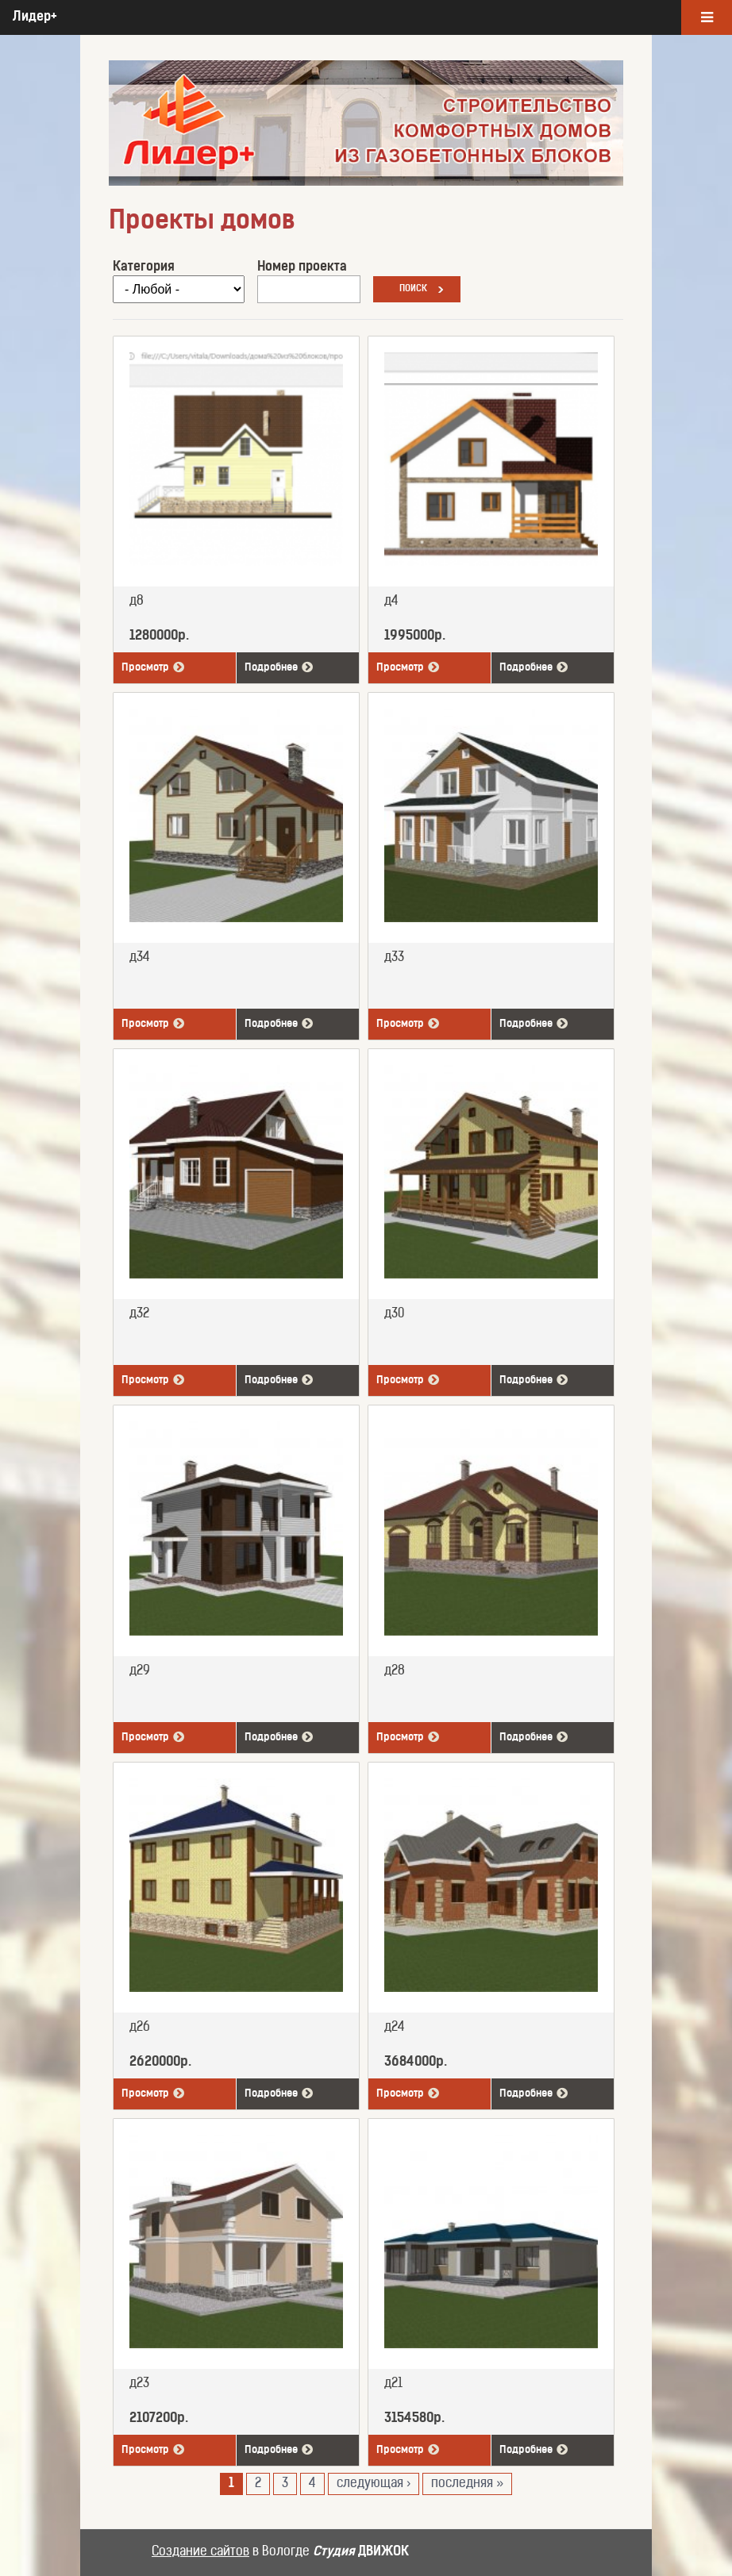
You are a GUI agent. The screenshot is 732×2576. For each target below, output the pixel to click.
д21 (393, 2384)
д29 (139, 1671)
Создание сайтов (200, 2552)
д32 (139, 1314)
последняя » (467, 2484)
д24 (394, 2027)
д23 (139, 2384)
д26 (139, 2027)
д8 (136, 601)
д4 (391, 601)
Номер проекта (302, 267)
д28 (394, 1671)
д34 (139, 958)
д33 (394, 958)
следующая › (373, 2484)
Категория (144, 267)
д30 (394, 1314)
